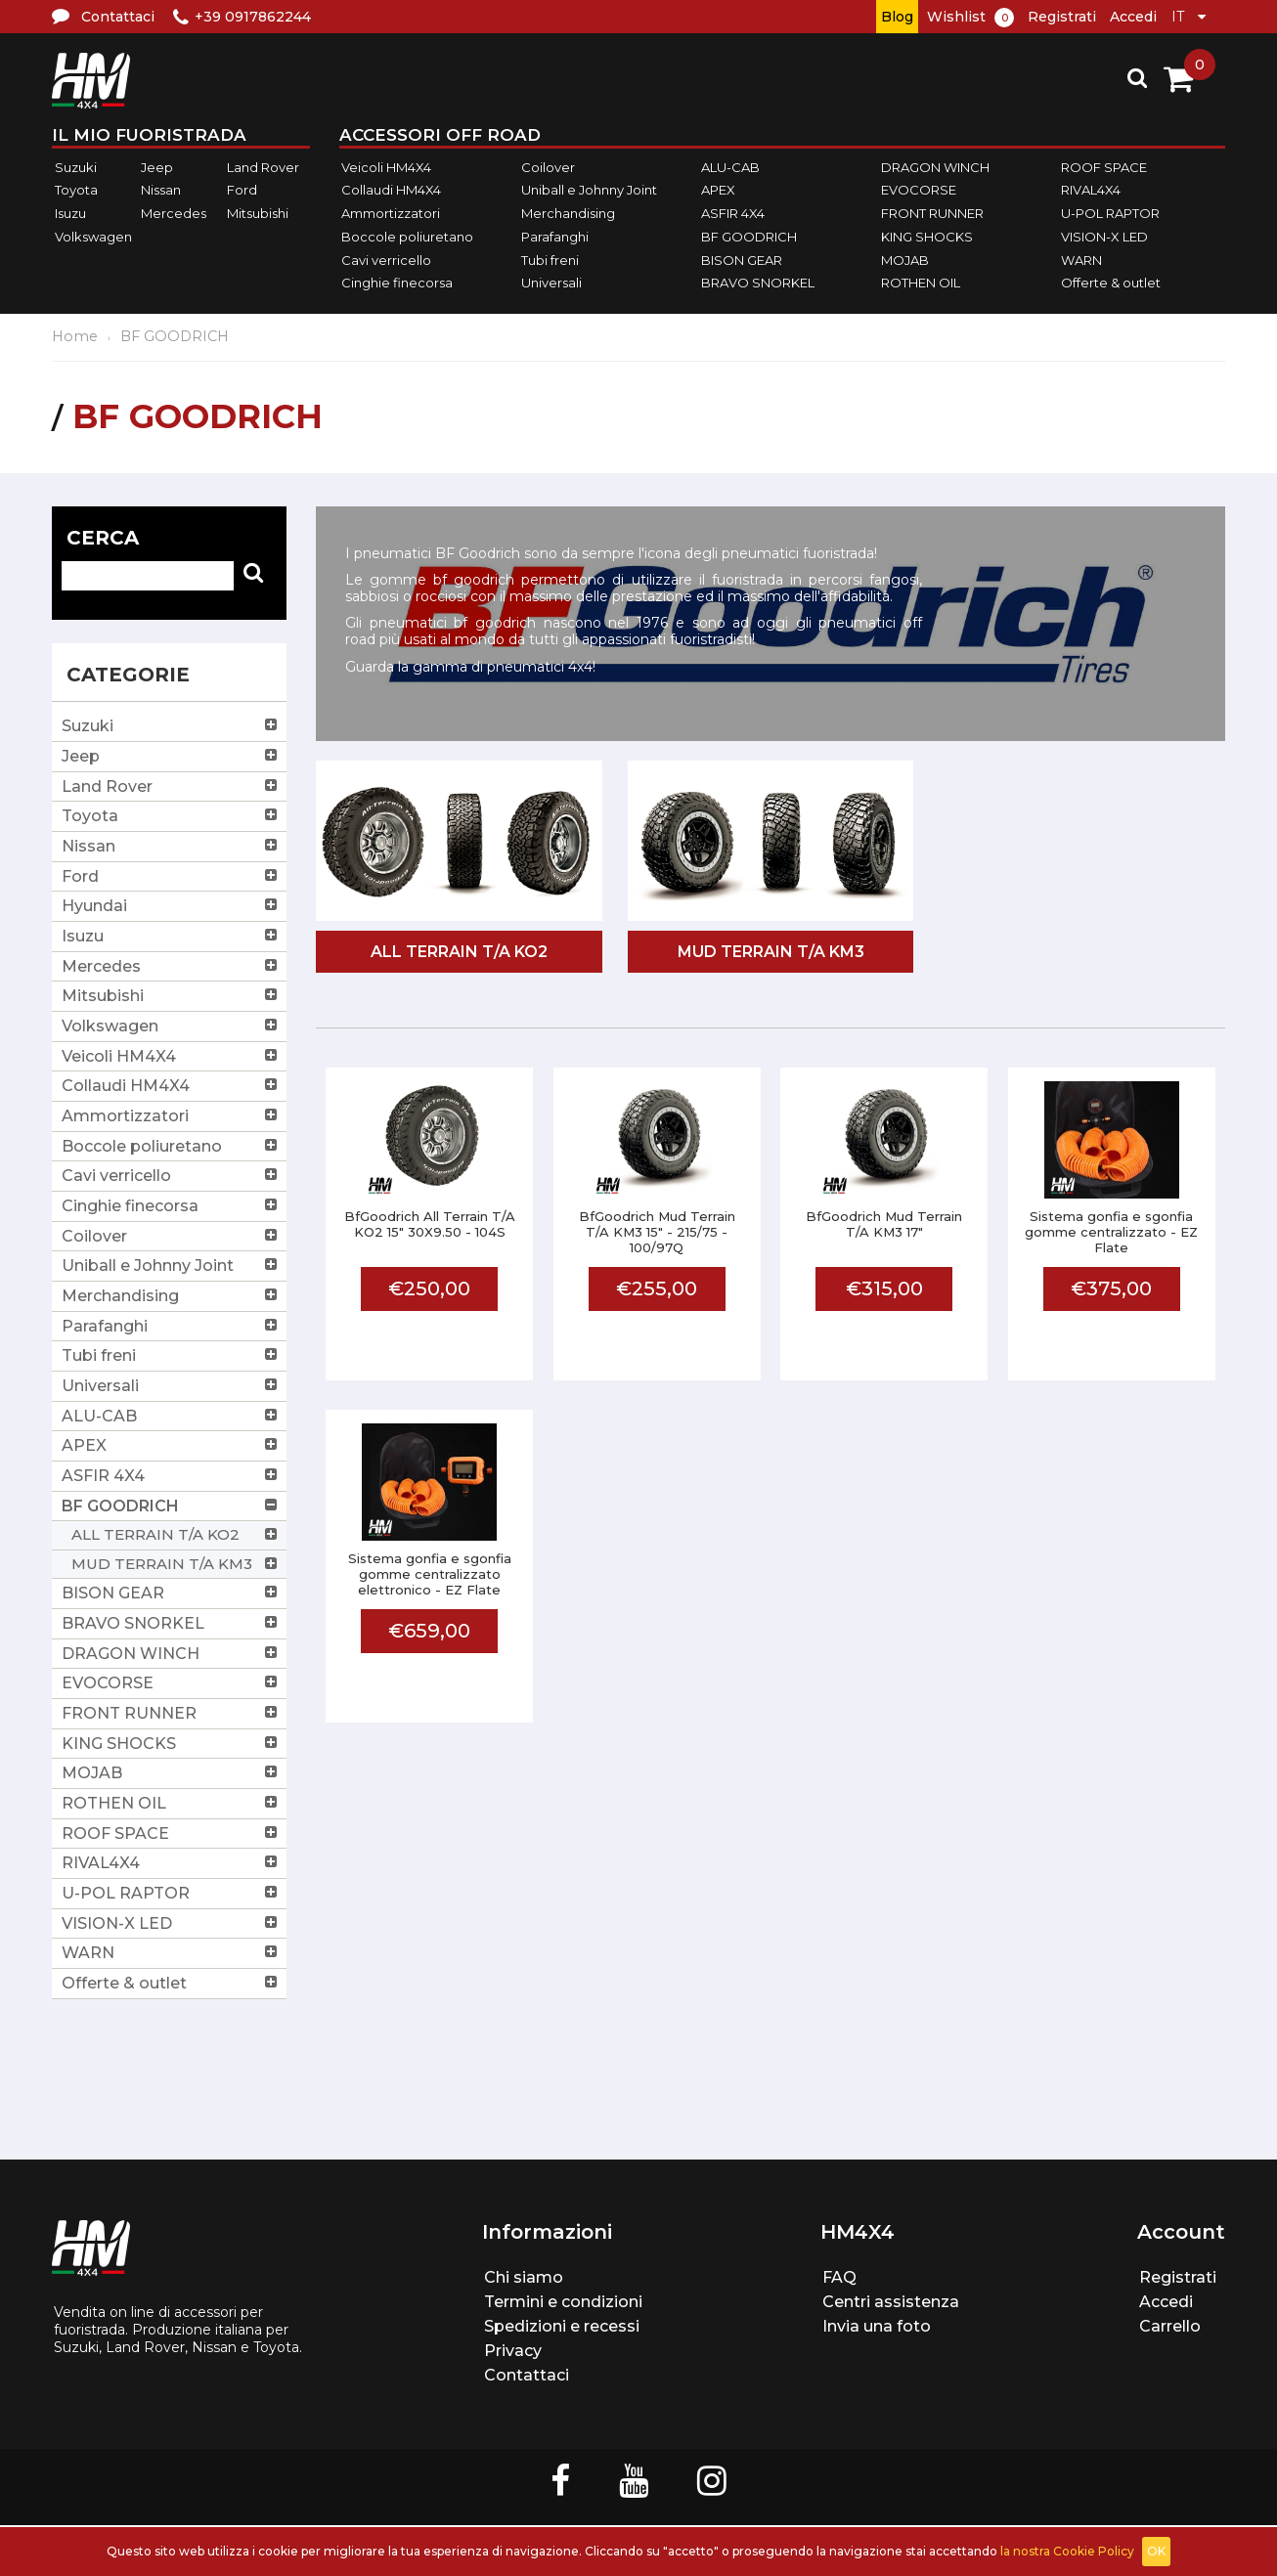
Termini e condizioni (563, 2301)
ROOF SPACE (1104, 167)
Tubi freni (550, 260)
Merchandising (568, 213)
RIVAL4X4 (1091, 190)
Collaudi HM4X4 (391, 190)
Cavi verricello (386, 260)
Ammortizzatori (390, 213)
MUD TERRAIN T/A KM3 (771, 951)
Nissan (161, 190)
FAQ (839, 2277)
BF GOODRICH (749, 236)
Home (75, 336)
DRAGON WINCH (935, 167)
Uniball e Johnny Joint (589, 190)
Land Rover (263, 167)
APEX (718, 190)
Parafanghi (555, 236)
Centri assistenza (890, 2301)
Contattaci (526, 2375)
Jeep (157, 167)
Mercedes (173, 213)
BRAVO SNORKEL (758, 282)
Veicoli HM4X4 (386, 167)
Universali (551, 282)
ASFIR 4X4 (733, 213)
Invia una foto (876, 2326)
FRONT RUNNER (932, 213)
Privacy (513, 2350)
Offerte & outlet (1111, 282)
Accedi (1133, 16)
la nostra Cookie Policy (1067, 2551)
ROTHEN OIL (920, 282)
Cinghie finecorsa (397, 282)
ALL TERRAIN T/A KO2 (459, 951)
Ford (242, 190)
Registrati (1062, 16)
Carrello (1170, 2326)
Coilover (548, 167)
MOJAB (905, 260)
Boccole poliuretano (407, 236)
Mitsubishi (257, 213)
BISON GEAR (741, 260)
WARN (1081, 260)
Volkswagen (93, 236)
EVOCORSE (918, 190)
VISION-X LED (1104, 236)
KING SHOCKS (927, 236)
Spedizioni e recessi (561, 2326)
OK (1156, 2551)
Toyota (76, 190)
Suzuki (76, 167)
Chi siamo (523, 2277)
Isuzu (70, 213)
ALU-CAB (730, 167)
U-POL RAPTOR (1110, 213)
